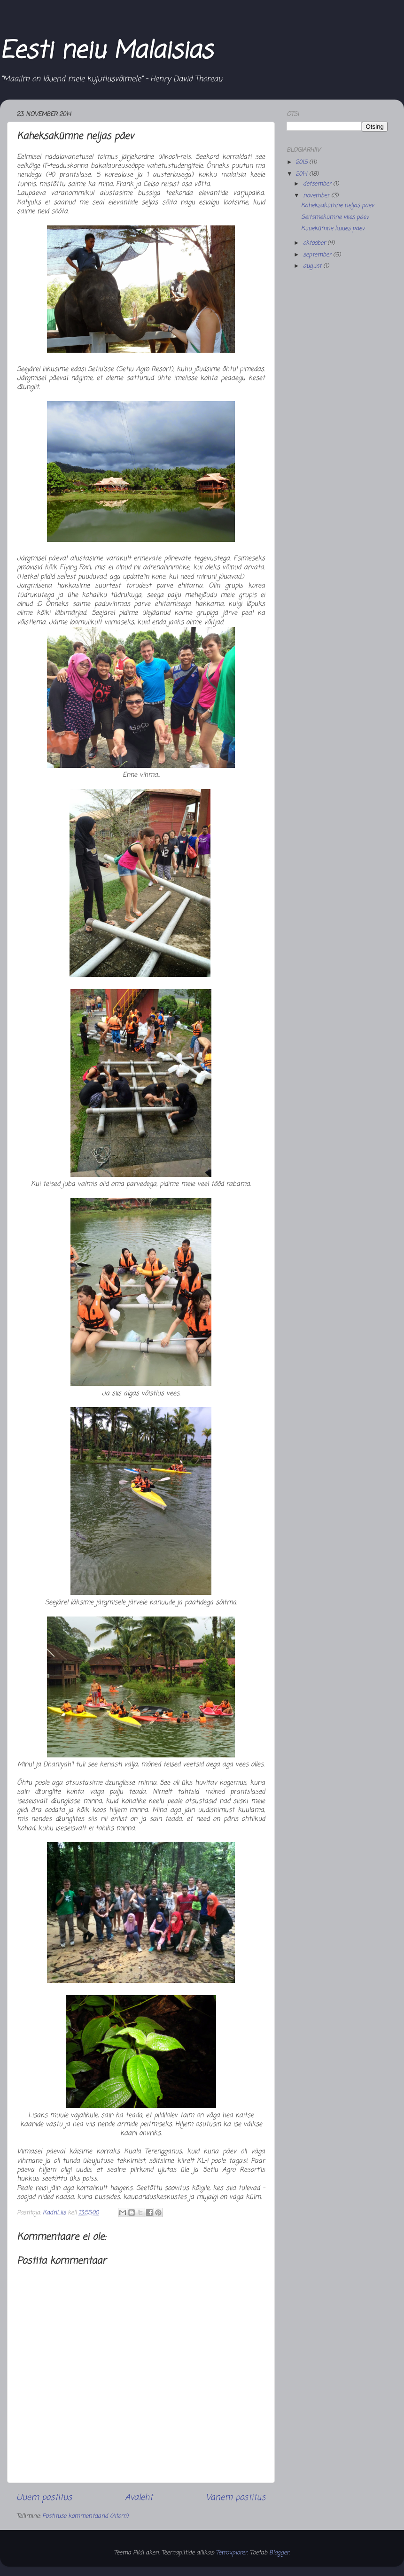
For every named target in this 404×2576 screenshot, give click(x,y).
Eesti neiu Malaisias (106, 51)
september (318, 254)
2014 (302, 174)
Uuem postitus (44, 2497)
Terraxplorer (231, 2552)
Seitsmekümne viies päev (335, 217)
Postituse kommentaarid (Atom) (85, 2516)
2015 (302, 162)
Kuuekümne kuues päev (333, 228)
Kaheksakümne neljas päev (337, 205)
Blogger (279, 2552)
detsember (318, 183)
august (313, 266)
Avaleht (139, 2497)
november (317, 195)
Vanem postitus (235, 2497)
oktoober (315, 243)
